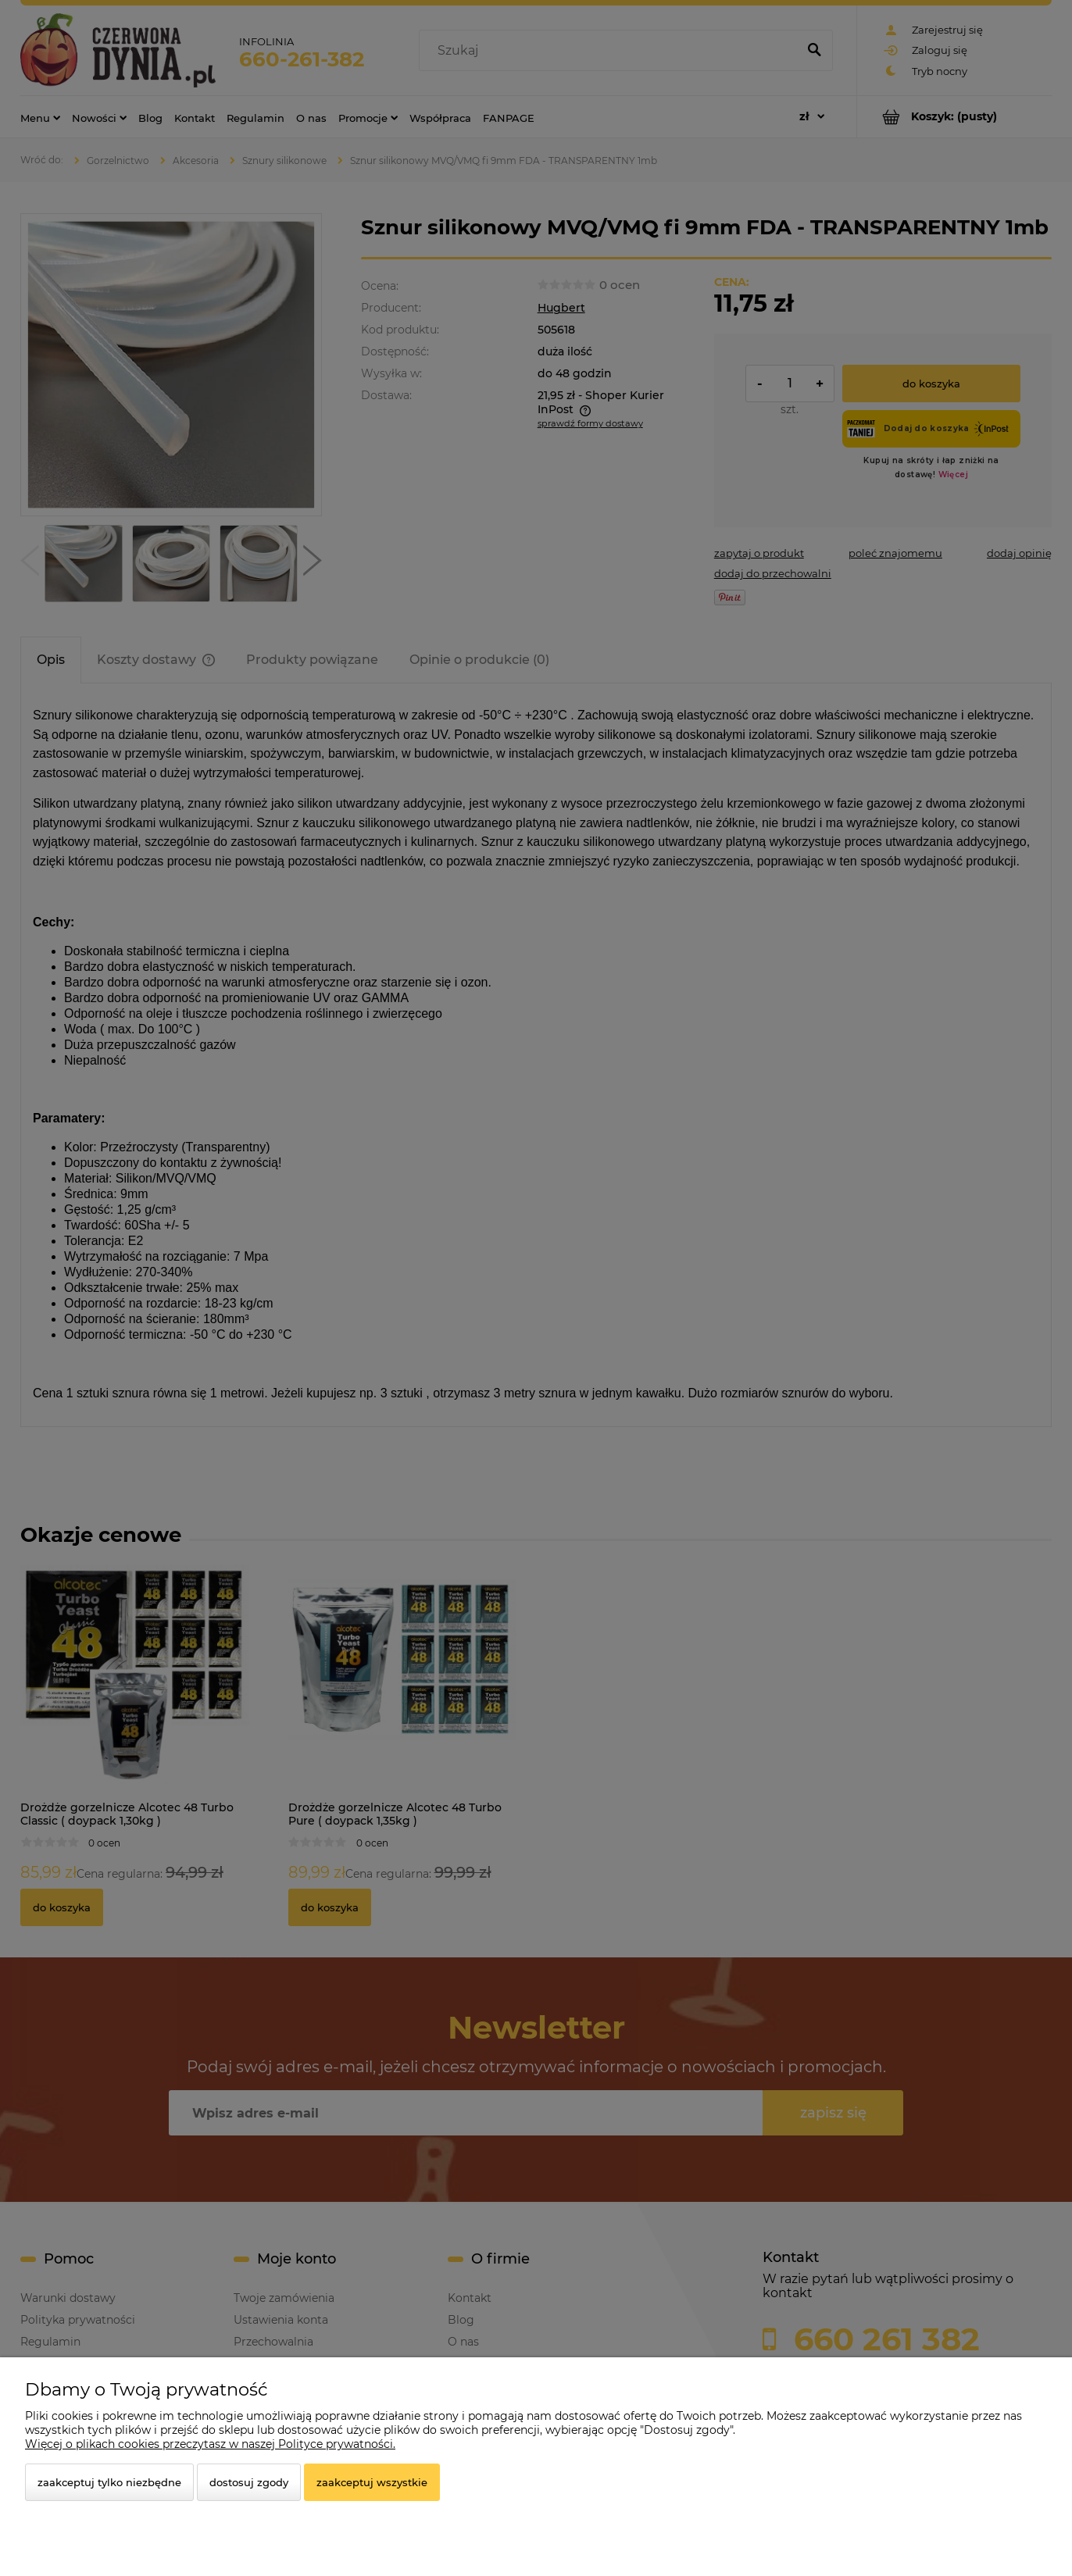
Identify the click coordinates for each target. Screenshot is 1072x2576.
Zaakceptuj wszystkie (371, 2482)
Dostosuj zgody (248, 2482)
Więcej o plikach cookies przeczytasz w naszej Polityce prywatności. (210, 2444)
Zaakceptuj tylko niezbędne (109, 2482)
